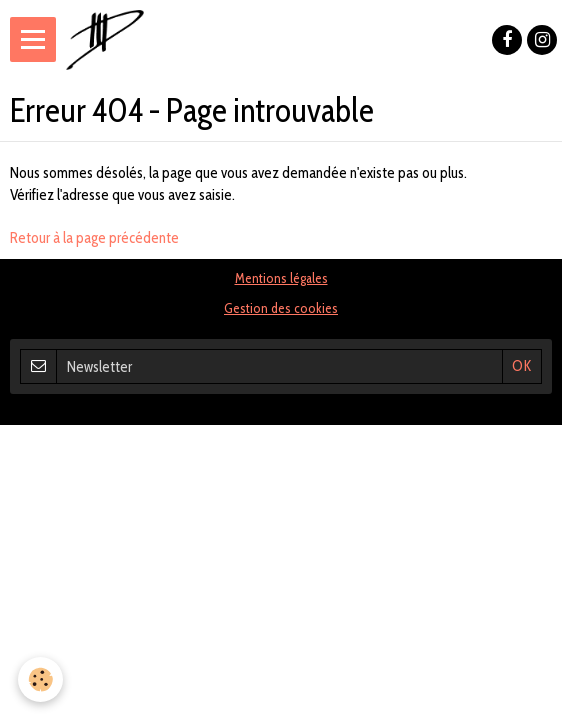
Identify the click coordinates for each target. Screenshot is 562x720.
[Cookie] (40, 679)
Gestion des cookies (281, 308)
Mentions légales (281, 278)
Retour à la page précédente (94, 238)
